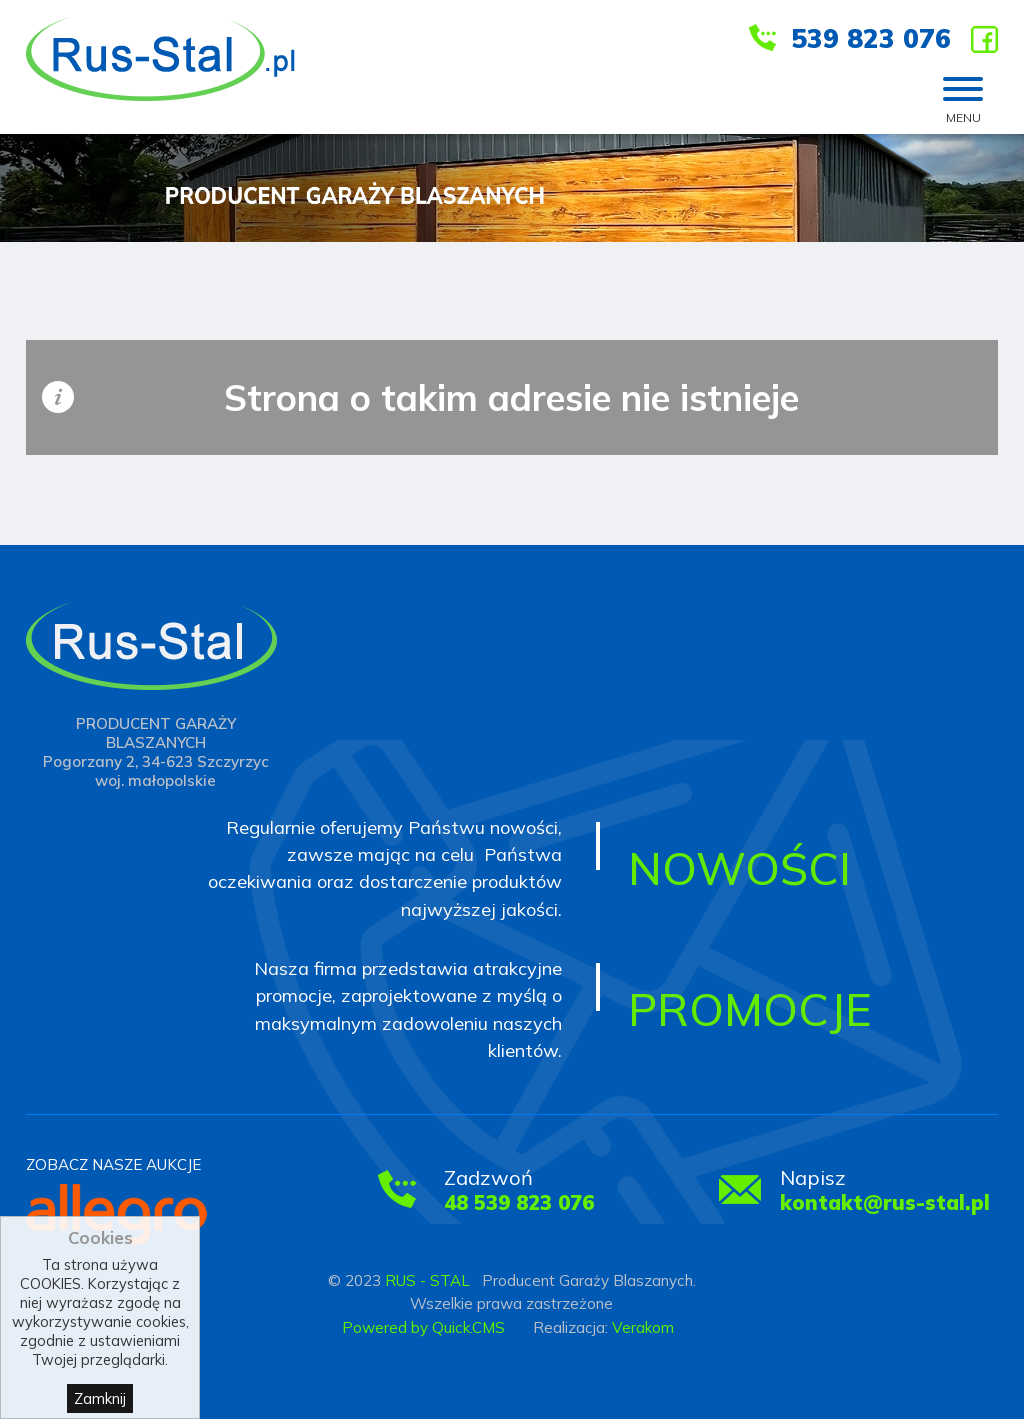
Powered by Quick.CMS (423, 1327)
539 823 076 (871, 38)
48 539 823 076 (519, 1202)
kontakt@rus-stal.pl (885, 1202)
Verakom (643, 1327)
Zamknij (100, 1398)
